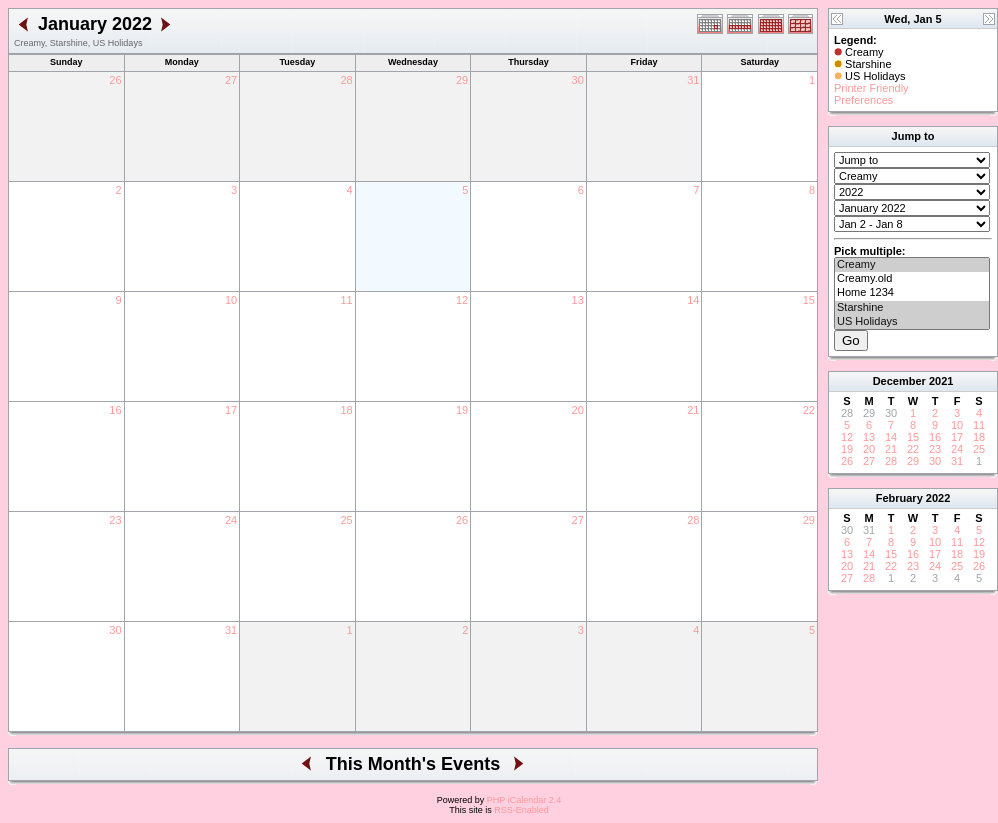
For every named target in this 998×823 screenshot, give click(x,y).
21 (693, 410)
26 (115, 80)
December (899, 381)
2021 (941, 381)
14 (693, 300)
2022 (938, 498)
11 (346, 300)
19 (462, 410)
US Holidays (912, 322)
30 (578, 80)
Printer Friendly (871, 88)
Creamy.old (912, 279)
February (899, 498)
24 (231, 520)
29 (462, 80)
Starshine (912, 308)
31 (693, 80)
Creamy (912, 265)
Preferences (863, 100)
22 (809, 410)
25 (346, 520)
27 (231, 80)
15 (809, 300)
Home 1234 (912, 293)
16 (115, 410)
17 (231, 410)
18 (346, 410)
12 (462, 300)
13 (578, 300)
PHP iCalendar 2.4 (524, 800)
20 (578, 410)
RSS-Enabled (521, 810)
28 (346, 80)
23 (115, 520)
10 (231, 300)
